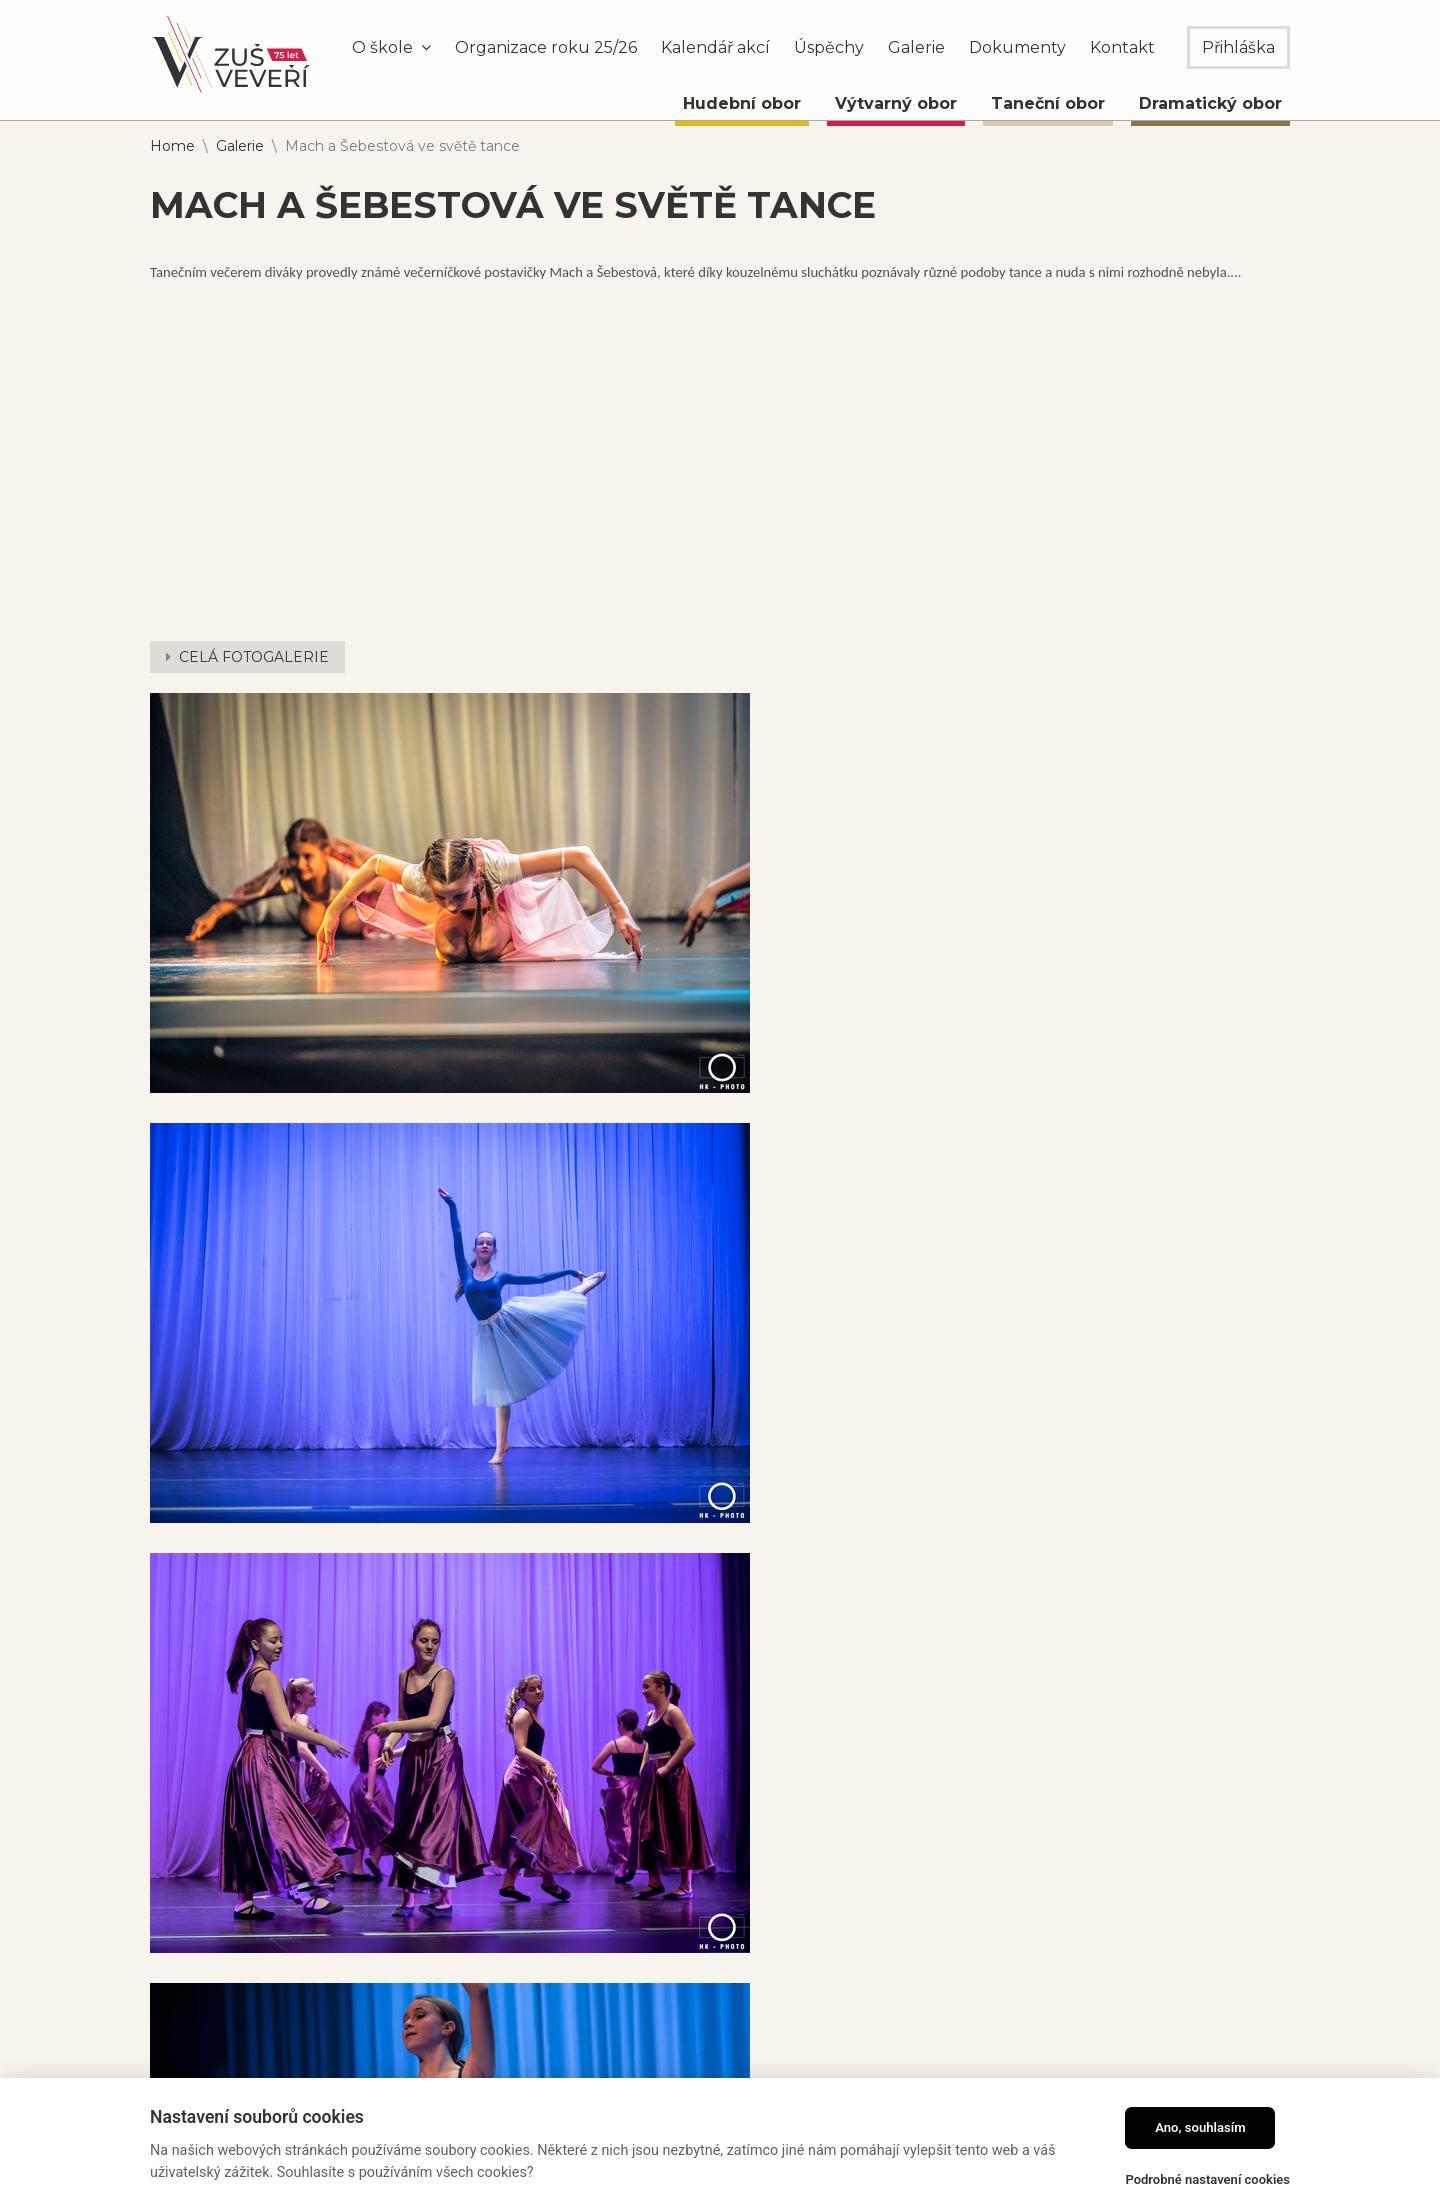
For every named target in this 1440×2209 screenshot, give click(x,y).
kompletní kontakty (769, 2049)
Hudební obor (742, 103)
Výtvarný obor (896, 103)
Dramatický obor (1210, 103)
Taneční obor (1048, 103)
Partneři (993, 2077)
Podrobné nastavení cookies (1207, 2179)
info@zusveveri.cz (755, 2003)
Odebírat (1244, 1982)
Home (172, 146)
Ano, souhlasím (1200, 2127)
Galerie (240, 146)
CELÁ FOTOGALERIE (254, 657)
